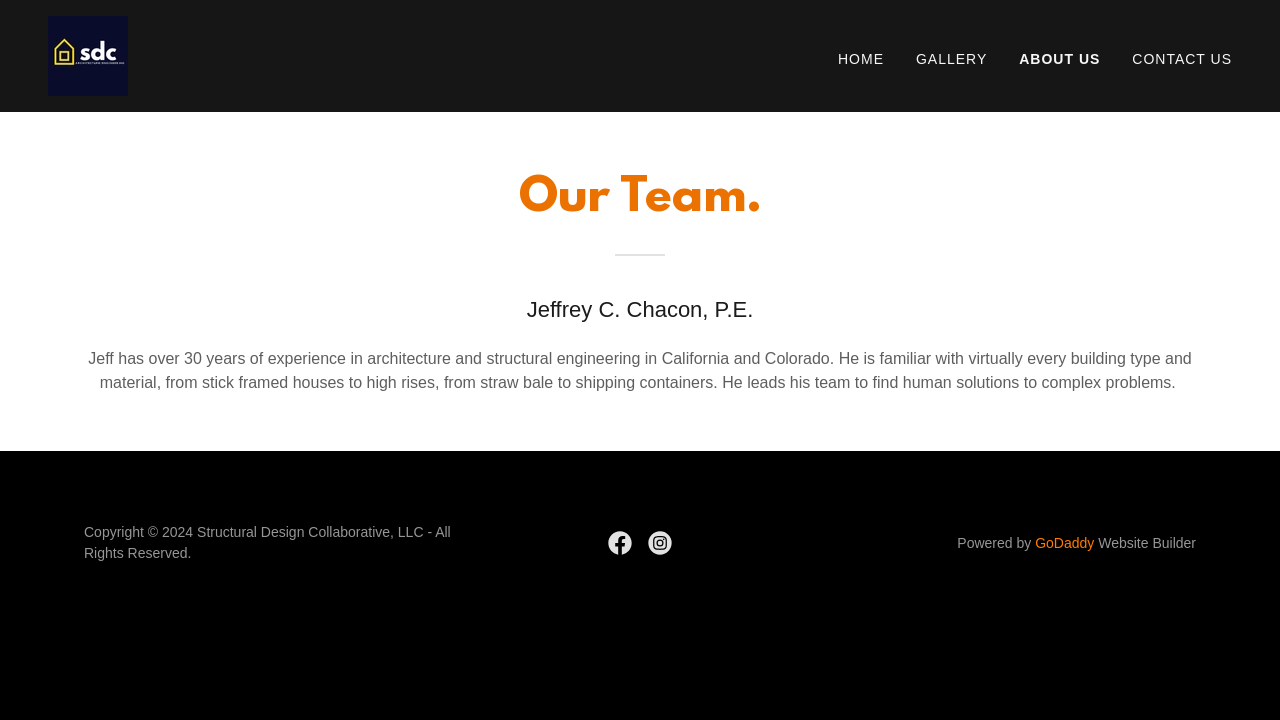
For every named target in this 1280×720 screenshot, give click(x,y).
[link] (88, 54)
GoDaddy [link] (1064, 543)
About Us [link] (1059, 59)
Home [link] (861, 59)
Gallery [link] (951, 59)
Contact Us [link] (1182, 59)
